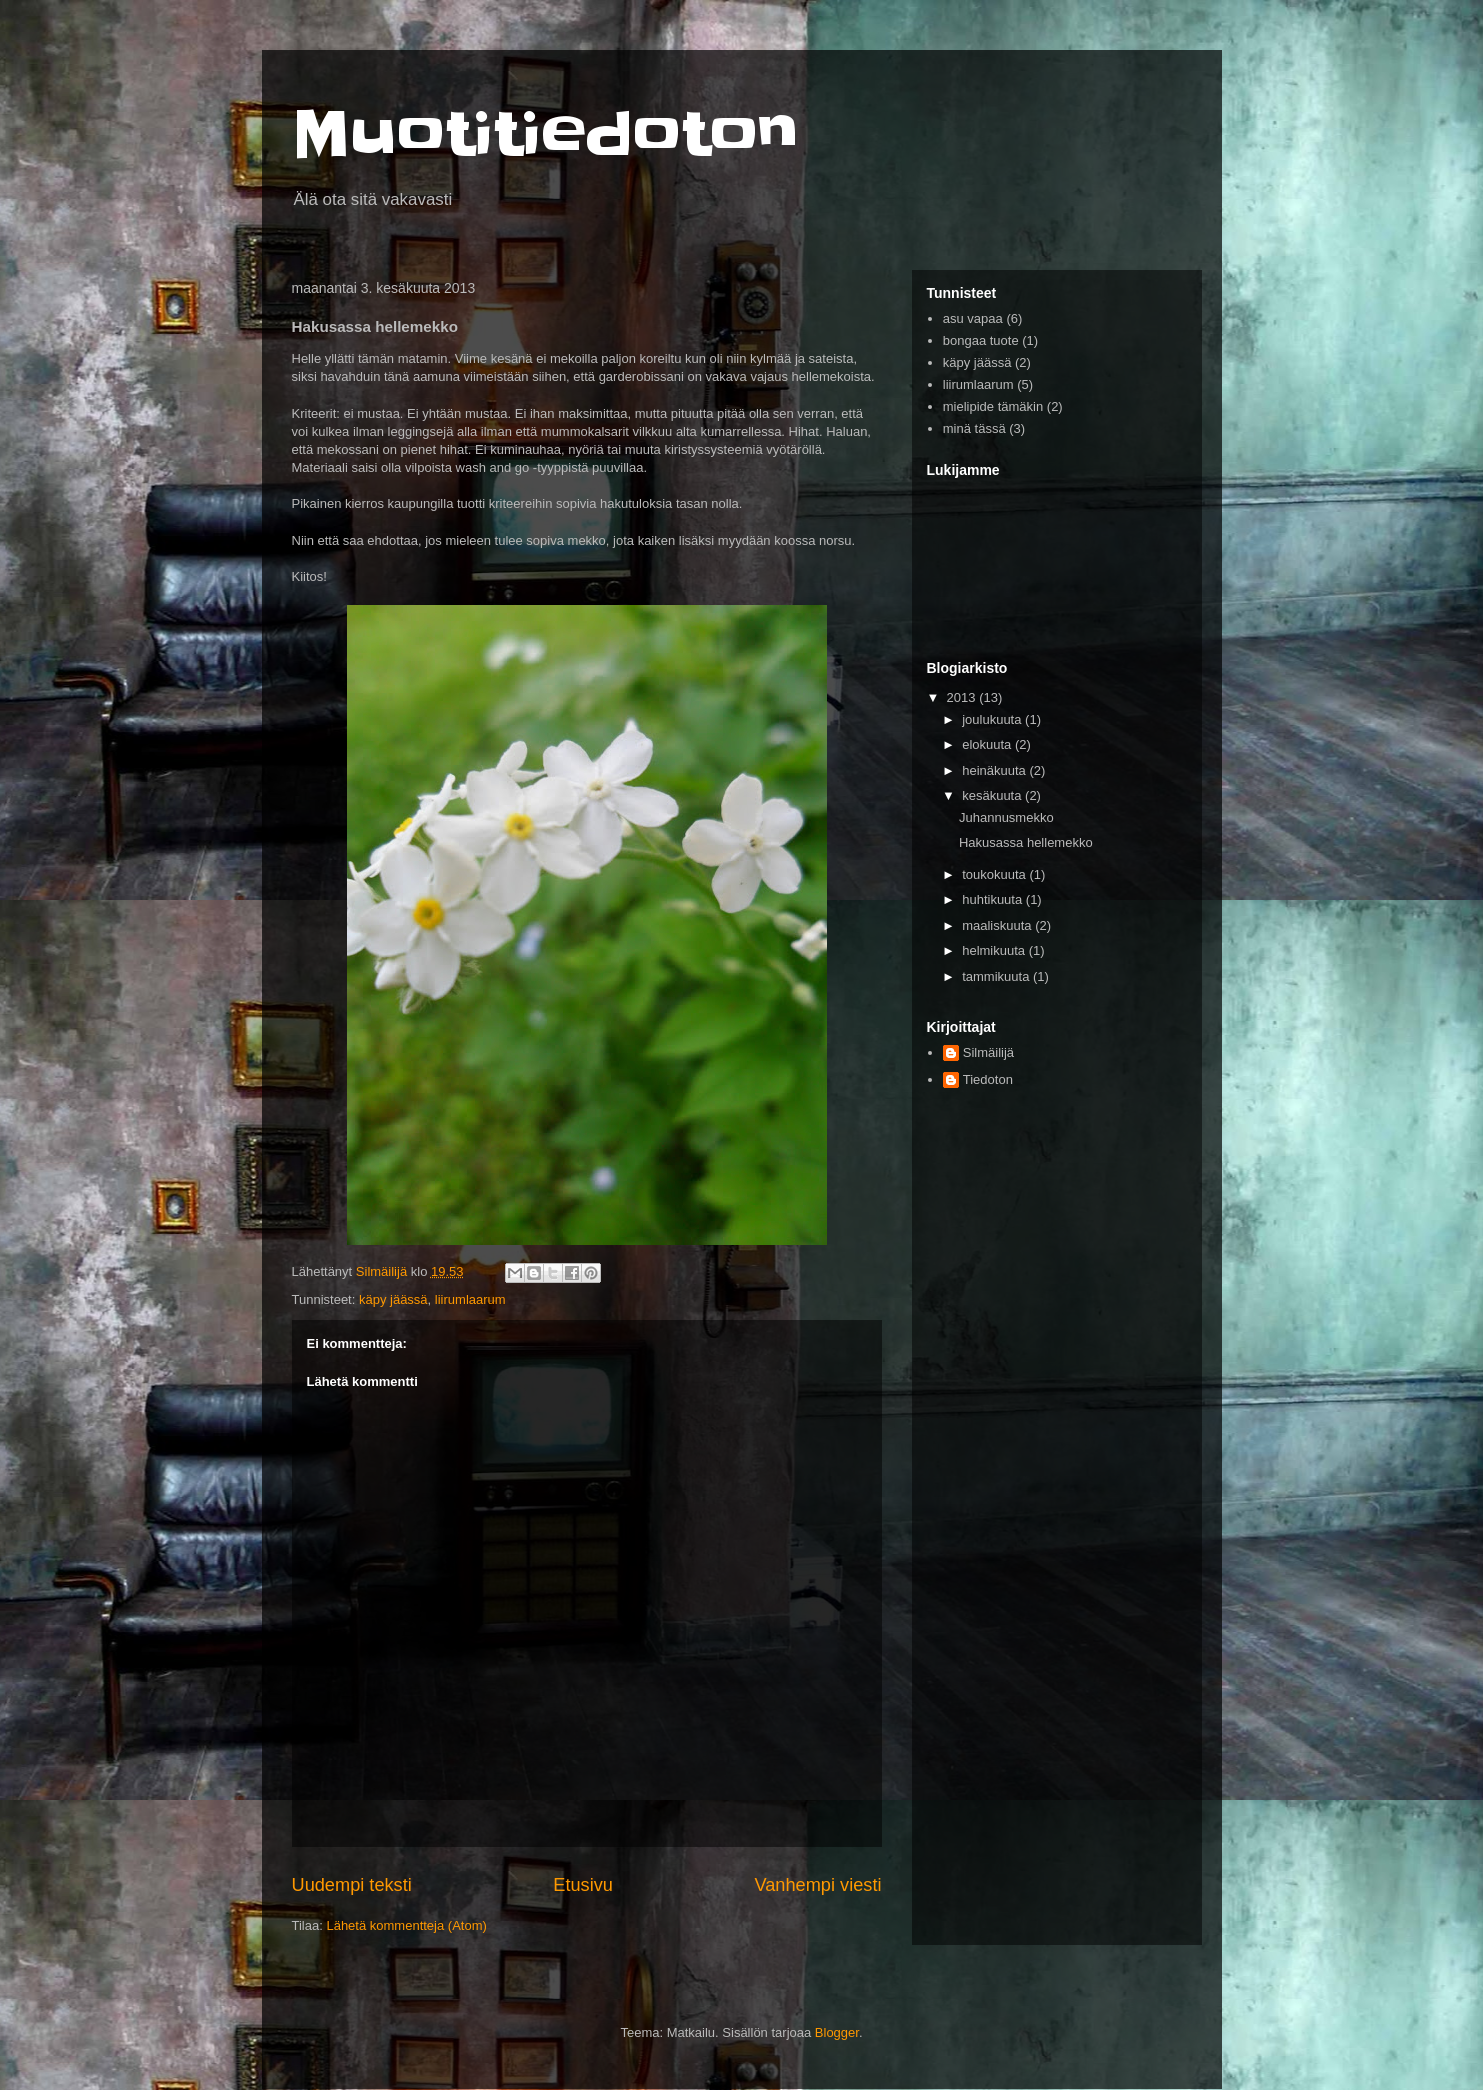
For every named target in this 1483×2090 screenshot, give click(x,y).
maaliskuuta (998, 925)
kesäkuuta (993, 795)
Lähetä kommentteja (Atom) (406, 1925)
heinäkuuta (995, 770)
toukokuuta (995, 874)
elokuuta (988, 744)
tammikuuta (997, 976)
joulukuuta (993, 719)
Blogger (837, 2032)
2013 (963, 697)
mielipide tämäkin (993, 406)
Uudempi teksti (352, 1885)
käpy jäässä (393, 1299)
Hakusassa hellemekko (1026, 842)
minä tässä (974, 428)
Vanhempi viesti (817, 1885)
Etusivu (583, 1885)
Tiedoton (988, 1079)
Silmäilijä (988, 1052)
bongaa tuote (981, 340)
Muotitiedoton (545, 135)
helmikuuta (995, 950)
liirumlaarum (470, 1299)
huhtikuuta (994, 899)
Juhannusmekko (1006, 817)
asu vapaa (973, 318)
